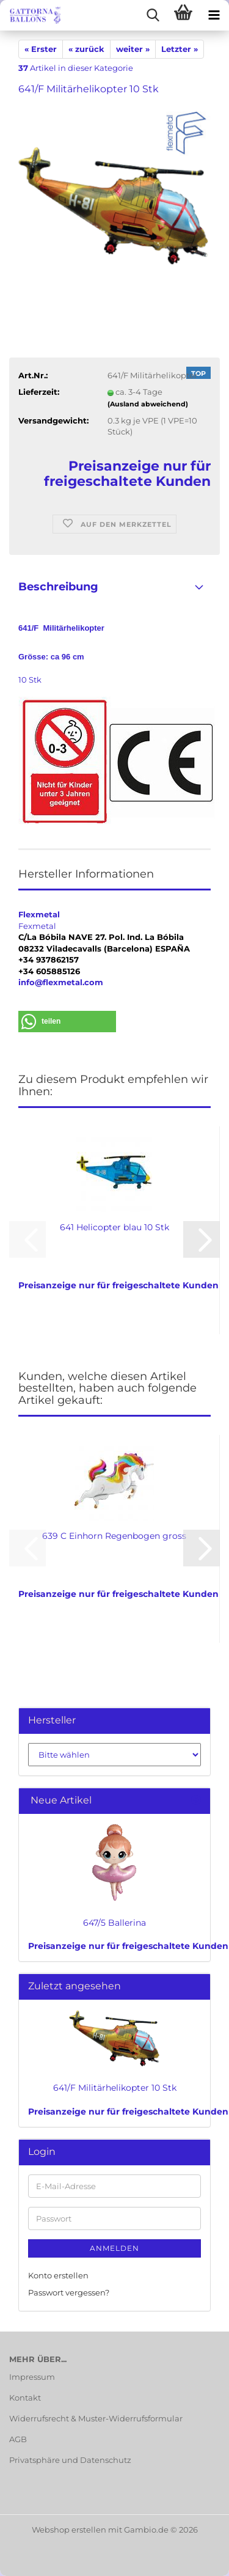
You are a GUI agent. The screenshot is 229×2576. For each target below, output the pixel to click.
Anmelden (114, 2248)
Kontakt (25, 2397)
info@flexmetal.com (60, 982)
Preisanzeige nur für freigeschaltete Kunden (128, 1945)
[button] (67, 1021)
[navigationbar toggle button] (213, 15)
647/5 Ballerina (114, 1922)
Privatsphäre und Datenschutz (70, 2460)
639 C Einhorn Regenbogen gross (114, 1535)
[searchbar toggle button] (152, 15)
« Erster (40, 49)
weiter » (133, 49)
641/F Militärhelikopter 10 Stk (114, 2087)
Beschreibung (58, 586)
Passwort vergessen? (68, 2292)
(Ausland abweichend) (147, 404)
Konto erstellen (58, 2275)
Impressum (32, 2377)
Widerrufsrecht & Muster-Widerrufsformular (96, 2418)
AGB (18, 2439)
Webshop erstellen (69, 2529)
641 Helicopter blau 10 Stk (114, 1227)
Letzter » (179, 49)
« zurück (86, 49)
